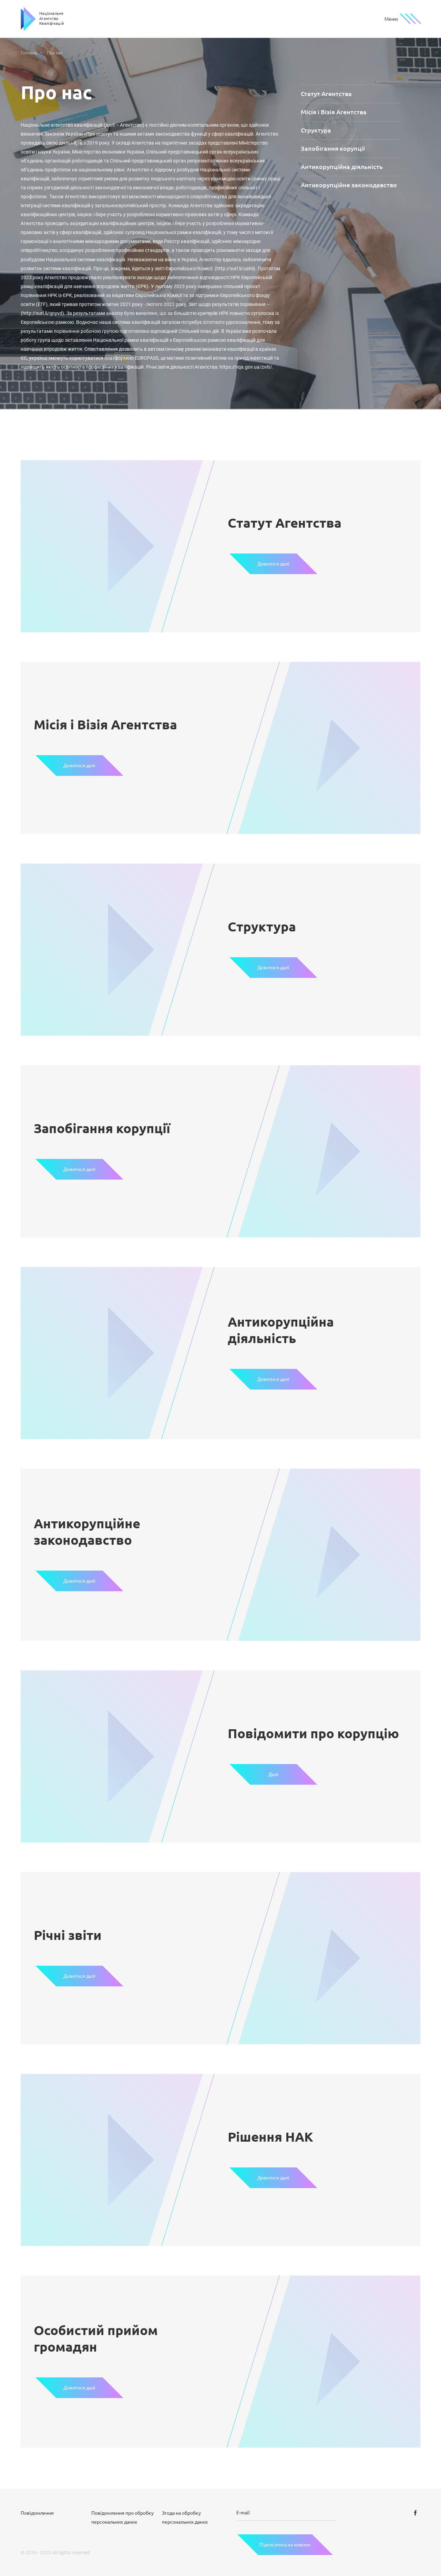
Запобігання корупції (333, 148)
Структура (316, 130)
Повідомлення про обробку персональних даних (122, 2517)
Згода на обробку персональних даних (185, 2517)
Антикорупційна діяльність (342, 166)
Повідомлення (37, 2513)
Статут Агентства (326, 93)
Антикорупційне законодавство (349, 184)
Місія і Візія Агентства (334, 111)
